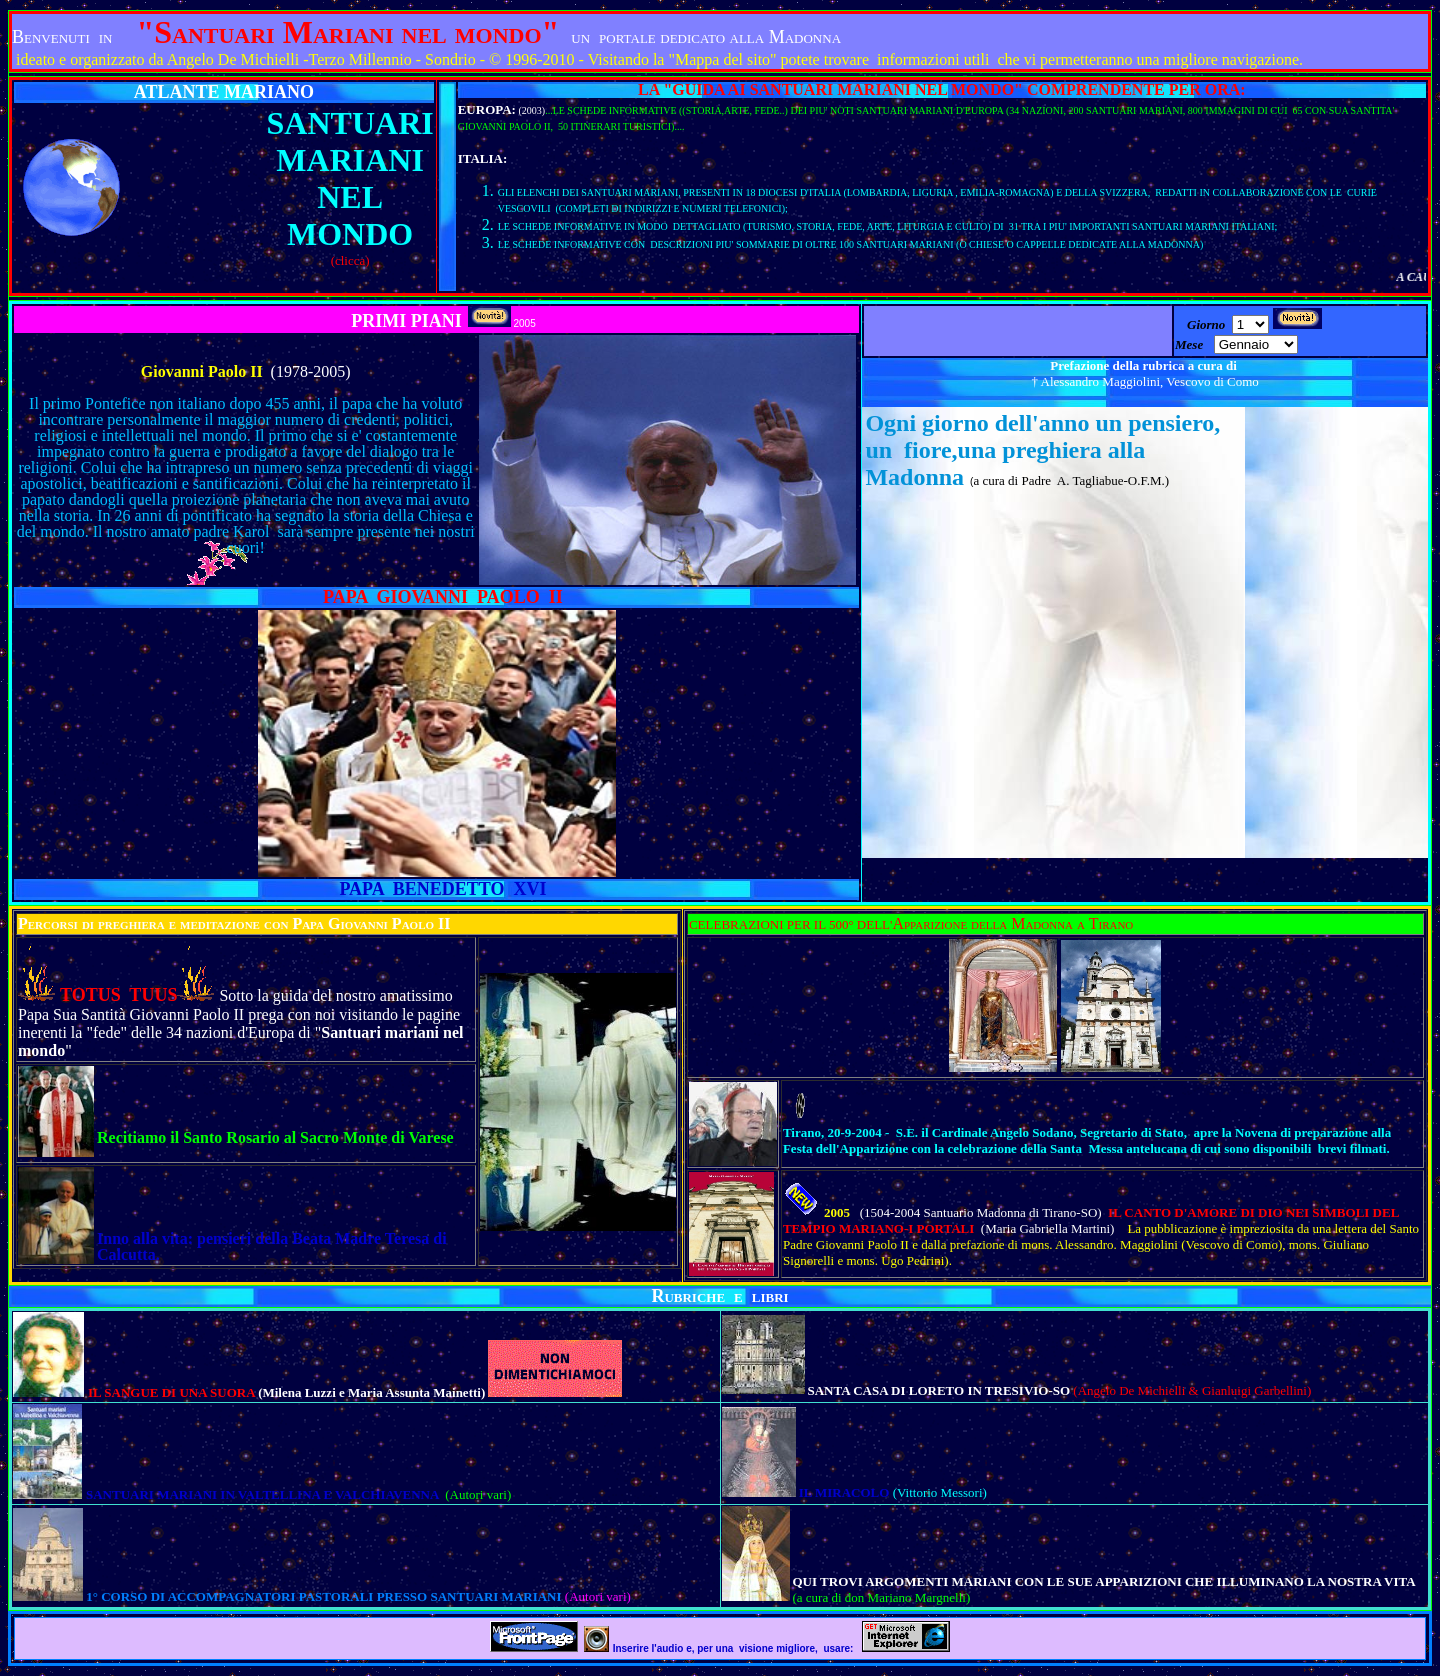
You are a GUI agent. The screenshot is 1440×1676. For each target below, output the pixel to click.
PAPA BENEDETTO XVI (442, 889)
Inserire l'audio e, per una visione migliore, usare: (735, 1648)
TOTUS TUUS (118, 995)
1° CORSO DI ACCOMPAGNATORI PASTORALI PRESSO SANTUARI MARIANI (325, 1596)
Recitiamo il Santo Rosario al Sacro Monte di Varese (275, 1137)
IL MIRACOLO (846, 1492)
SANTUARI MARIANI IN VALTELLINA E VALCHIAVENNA (264, 1494)
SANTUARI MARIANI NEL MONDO (350, 178)
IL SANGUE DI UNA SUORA (173, 1392)
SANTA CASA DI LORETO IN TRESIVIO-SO (941, 1390)
